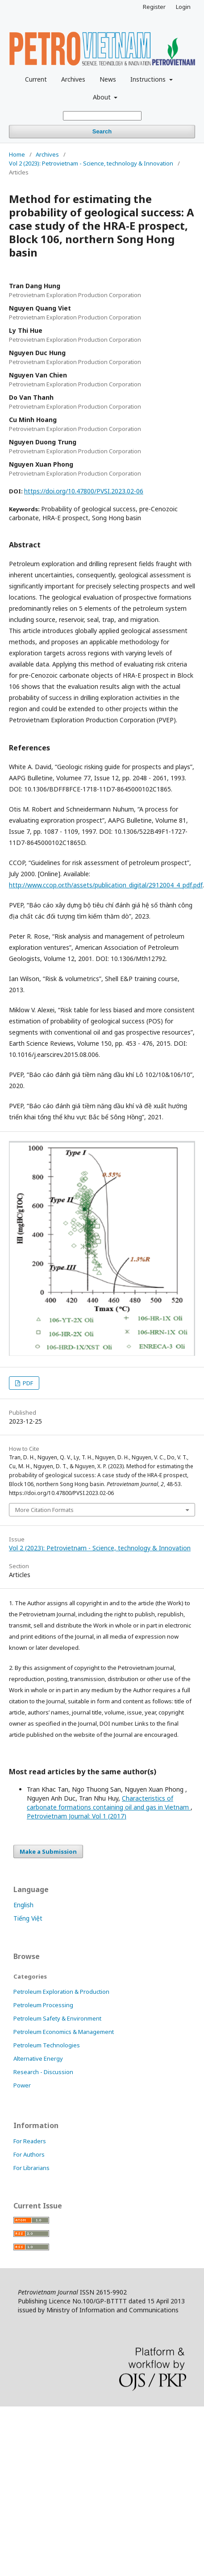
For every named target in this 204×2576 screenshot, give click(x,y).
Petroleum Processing (43, 2005)
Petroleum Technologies (46, 2045)
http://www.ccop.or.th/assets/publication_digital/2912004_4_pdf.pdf (106, 885)
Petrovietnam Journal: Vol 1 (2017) (76, 1816)
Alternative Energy (38, 2058)
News (108, 79)
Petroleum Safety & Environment (57, 2018)
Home (17, 154)
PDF (27, 1383)
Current (36, 79)
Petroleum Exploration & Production (61, 1992)
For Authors (29, 2154)
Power (22, 2085)
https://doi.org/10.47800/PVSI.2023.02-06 (83, 491)
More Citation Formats (44, 1510)
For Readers (29, 2141)
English (23, 1905)
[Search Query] (102, 115)
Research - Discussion (43, 2072)
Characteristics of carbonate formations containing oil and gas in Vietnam (109, 1802)
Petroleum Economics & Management (63, 2032)
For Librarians (31, 2168)
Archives (73, 79)
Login (183, 7)
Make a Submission (48, 1851)
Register (154, 7)
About (102, 97)
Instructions (148, 79)
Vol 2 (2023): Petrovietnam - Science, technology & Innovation (91, 163)
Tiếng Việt (27, 1918)
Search (102, 131)
